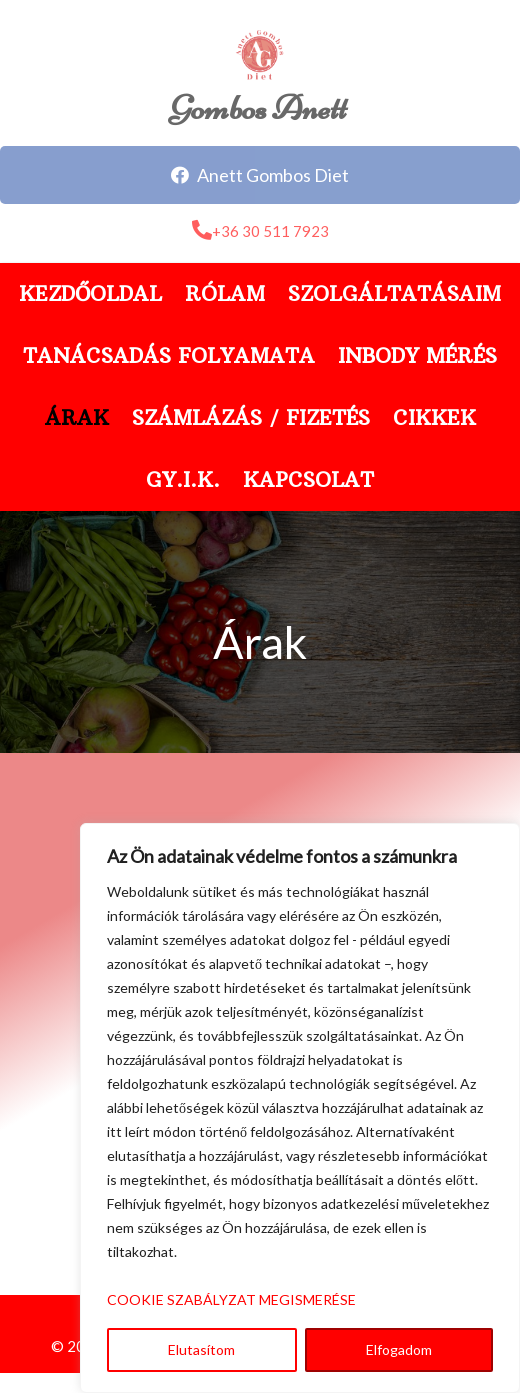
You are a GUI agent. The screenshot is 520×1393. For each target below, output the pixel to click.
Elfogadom (399, 1349)
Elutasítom (201, 1349)
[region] (300, 1108)
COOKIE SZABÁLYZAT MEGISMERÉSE (231, 1299)
